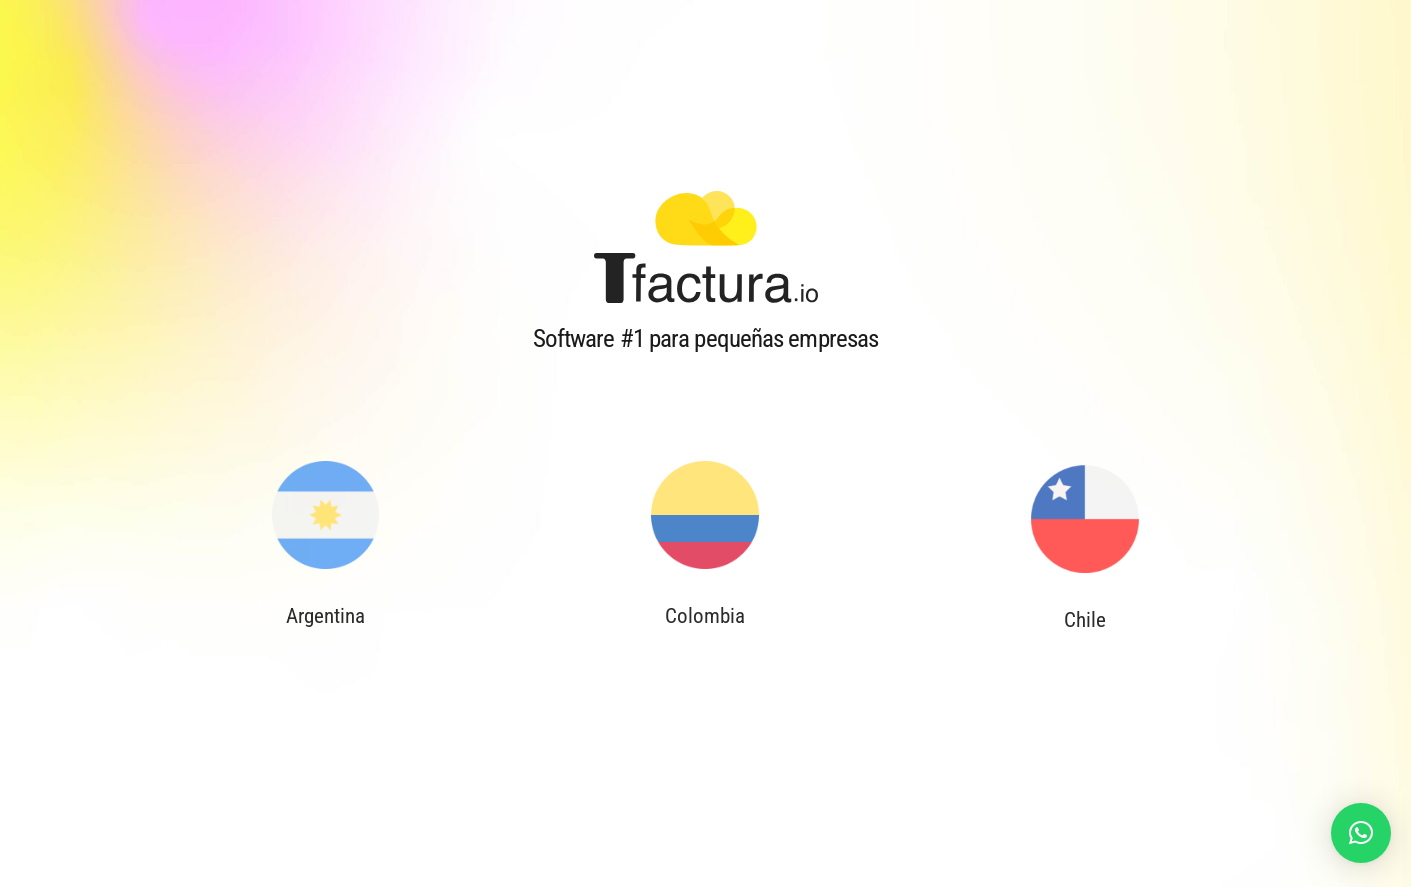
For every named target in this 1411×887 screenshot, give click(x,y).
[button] (1361, 833)
